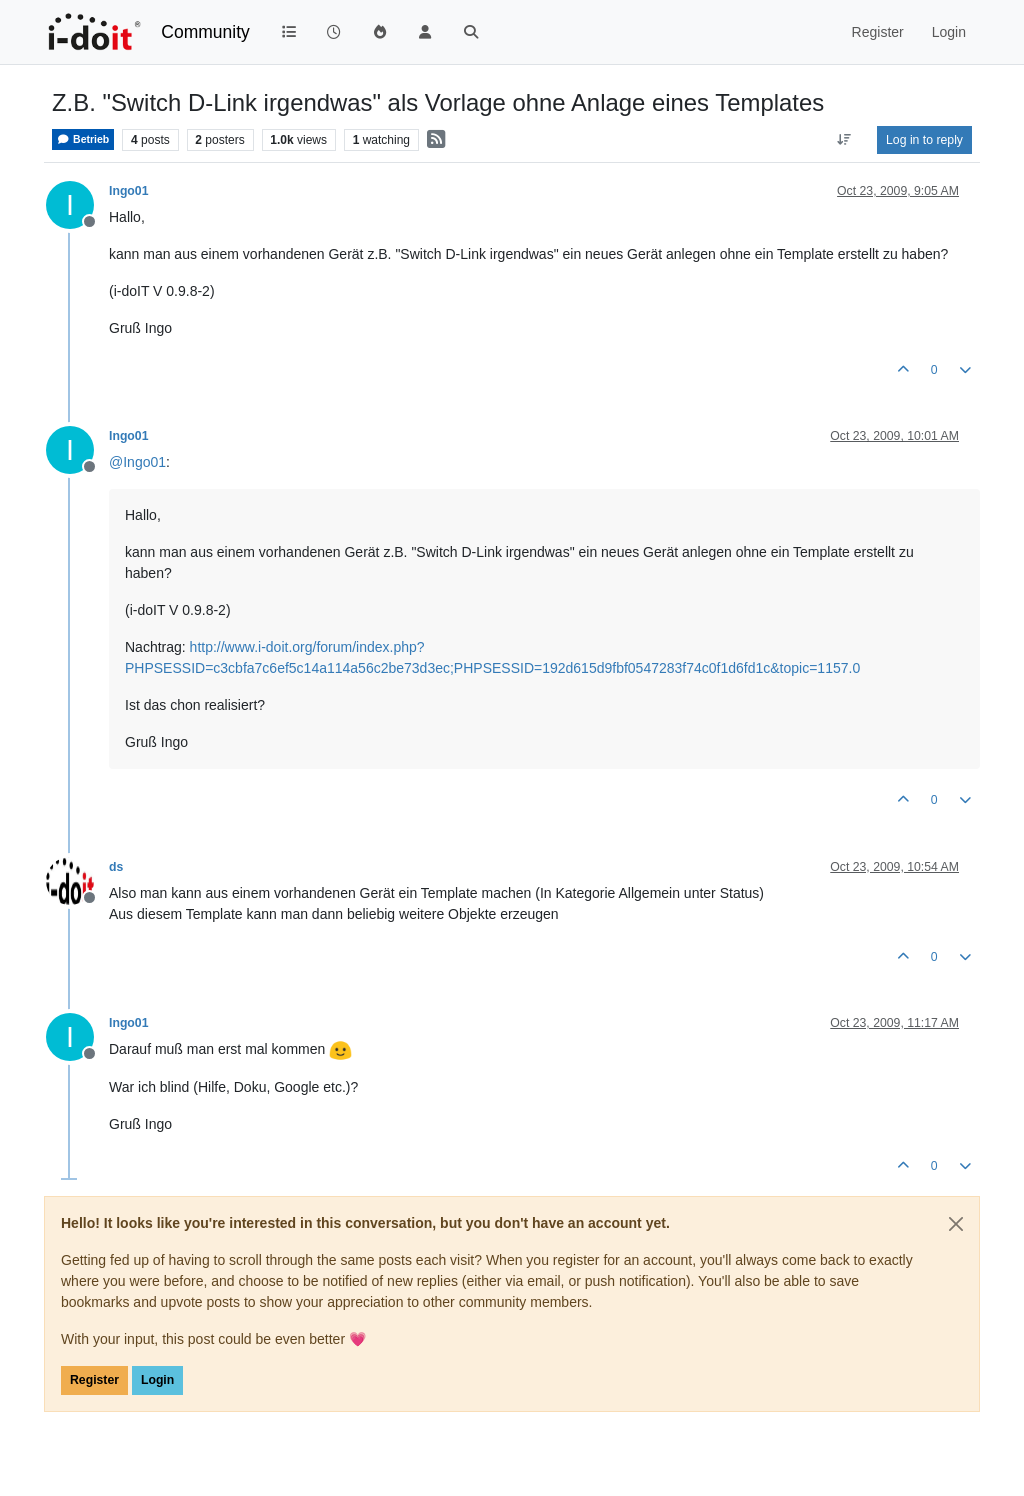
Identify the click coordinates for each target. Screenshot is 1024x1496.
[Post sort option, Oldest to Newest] (844, 140)
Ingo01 (128, 191)
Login (157, 1380)
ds (116, 867)
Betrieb (83, 139)
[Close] (956, 1224)
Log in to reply (924, 140)
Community (205, 32)
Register (94, 1380)
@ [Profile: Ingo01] (137, 462)
